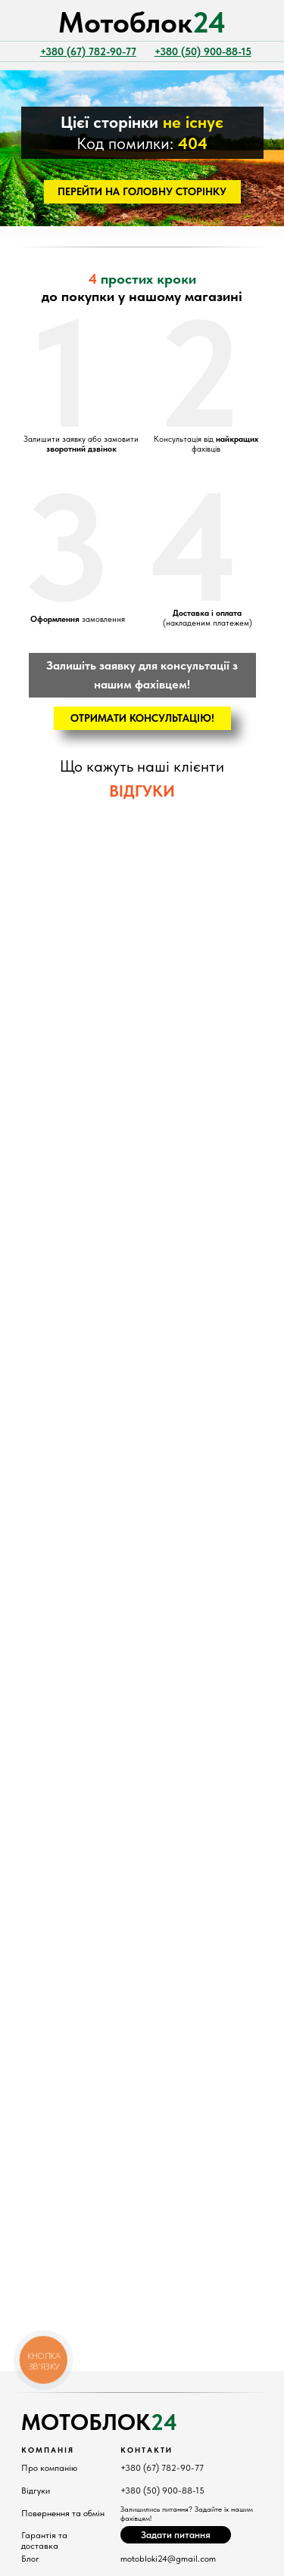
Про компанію (49, 2468)
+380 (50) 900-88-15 (162, 2490)
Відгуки (35, 2490)
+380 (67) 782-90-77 (162, 2468)
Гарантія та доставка (44, 2540)
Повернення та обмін (63, 2513)
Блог (30, 2558)
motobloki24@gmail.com (168, 2558)
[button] (142, 718)
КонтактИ (146, 2449)
